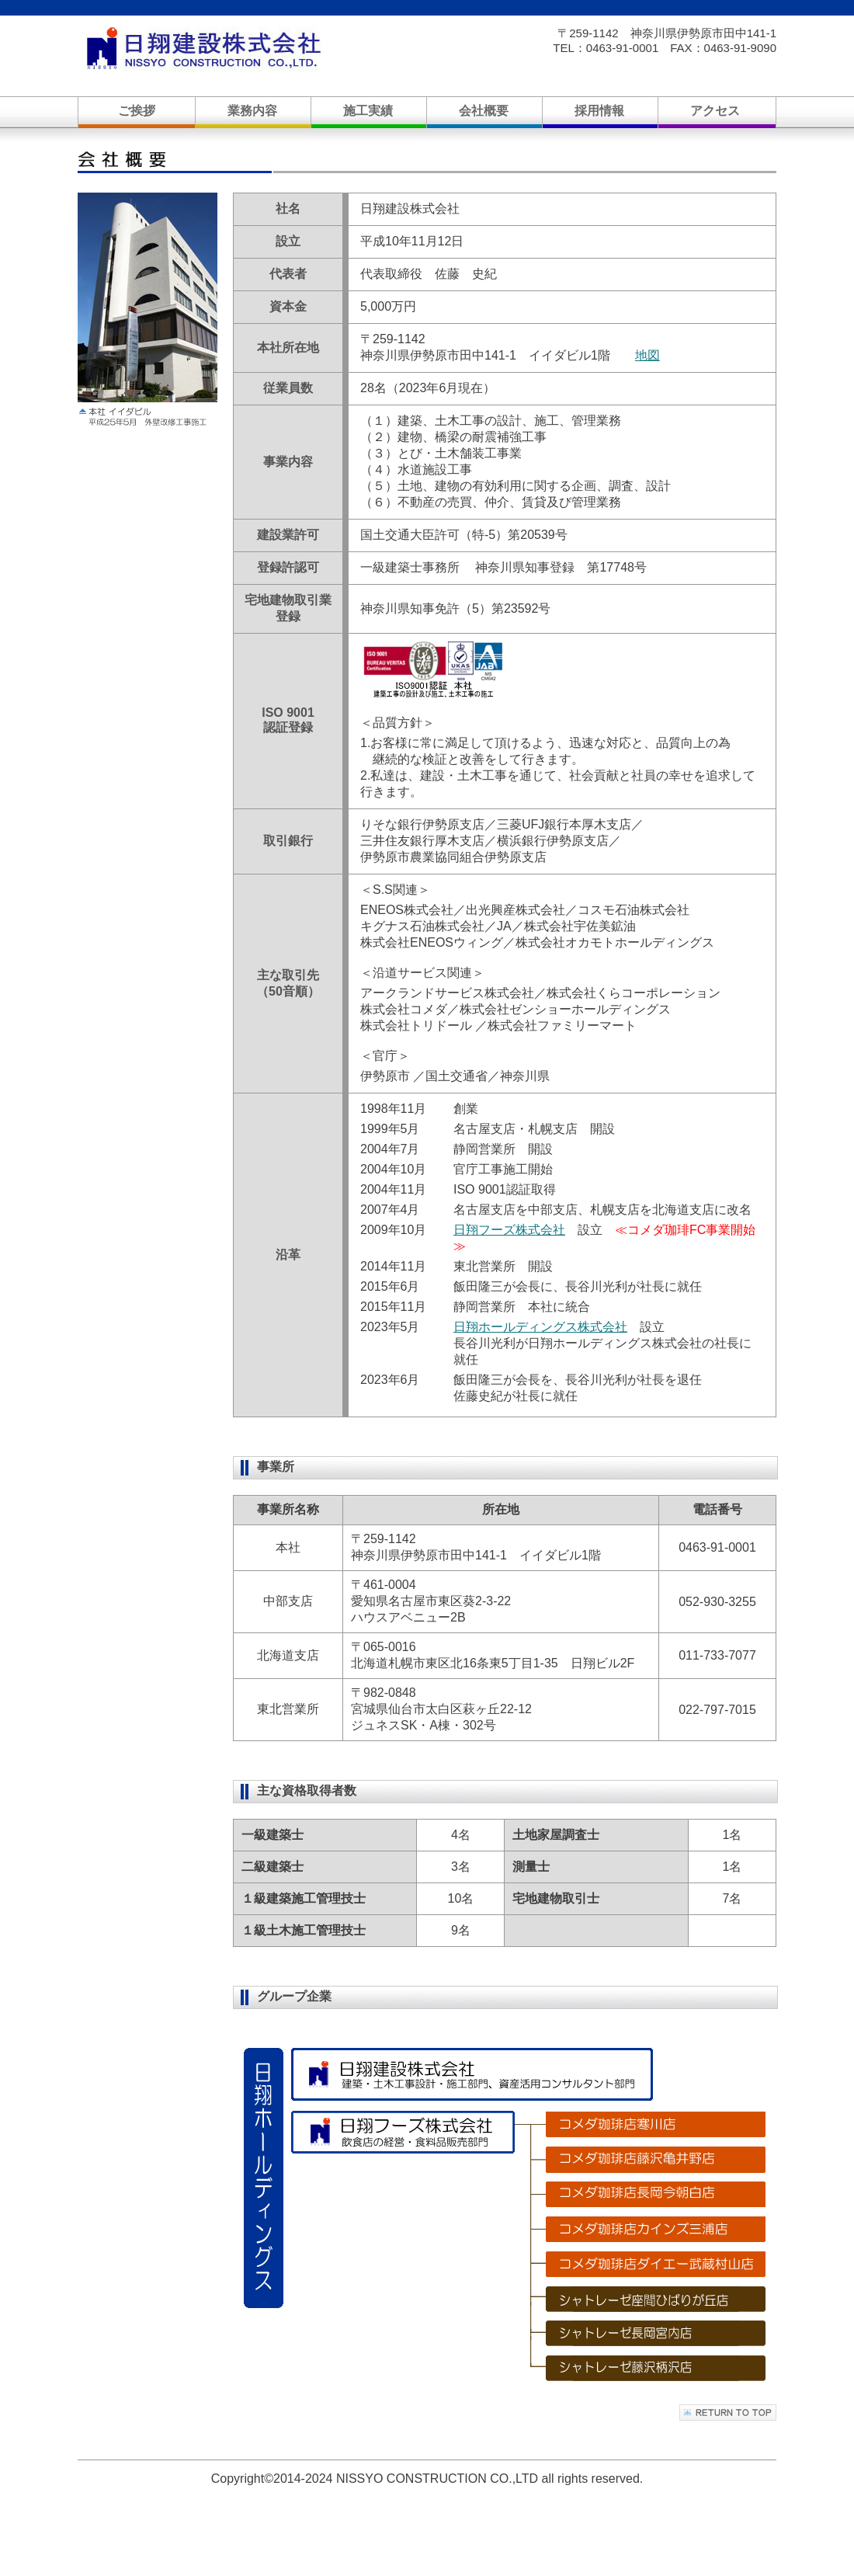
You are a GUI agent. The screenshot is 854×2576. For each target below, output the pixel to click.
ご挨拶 (136, 110)
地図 (647, 355)
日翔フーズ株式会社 (509, 1229)
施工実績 (368, 110)
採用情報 (599, 110)
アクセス (715, 110)
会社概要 (484, 110)
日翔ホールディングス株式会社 (540, 1326)
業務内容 (252, 110)
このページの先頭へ (727, 2412)
